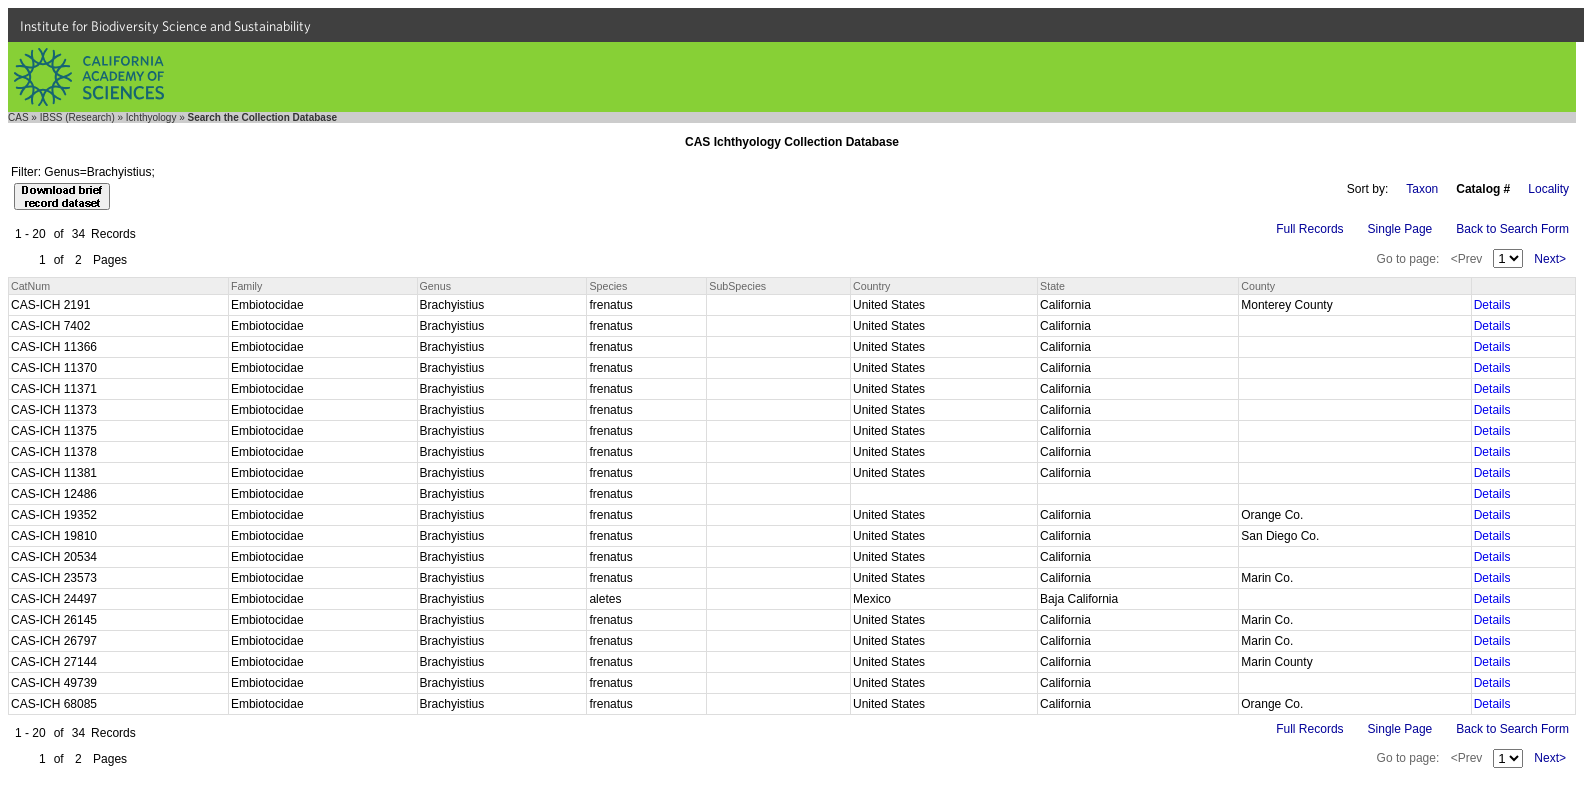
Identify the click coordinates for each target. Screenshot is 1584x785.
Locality (1548, 189)
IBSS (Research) (77, 117)
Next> (1550, 259)
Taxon (1422, 189)
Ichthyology (151, 117)
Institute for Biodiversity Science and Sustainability (165, 26)
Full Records (1309, 229)
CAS (18, 117)
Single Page (1400, 229)
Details (1492, 305)
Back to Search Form (1512, 229)
